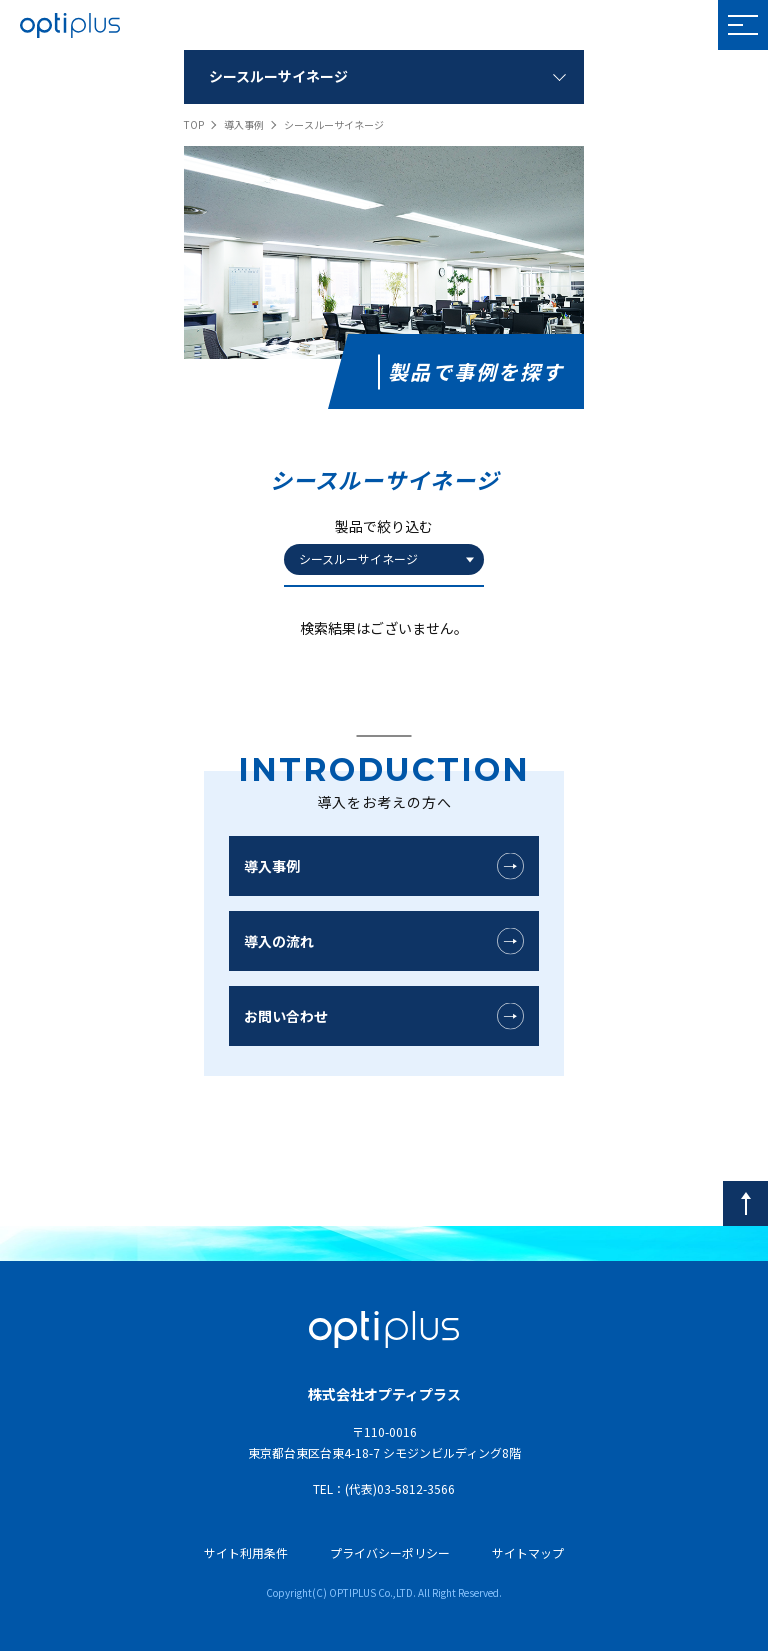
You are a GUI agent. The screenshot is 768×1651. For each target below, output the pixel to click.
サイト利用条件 (246, 1552)
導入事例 (244, 124)
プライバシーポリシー (390, 1552)
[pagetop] (745, 1203)
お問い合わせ (286, 1016)
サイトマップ (528, 1552)
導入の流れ (279, 941)
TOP (194, 124)
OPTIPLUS (70, 25)
